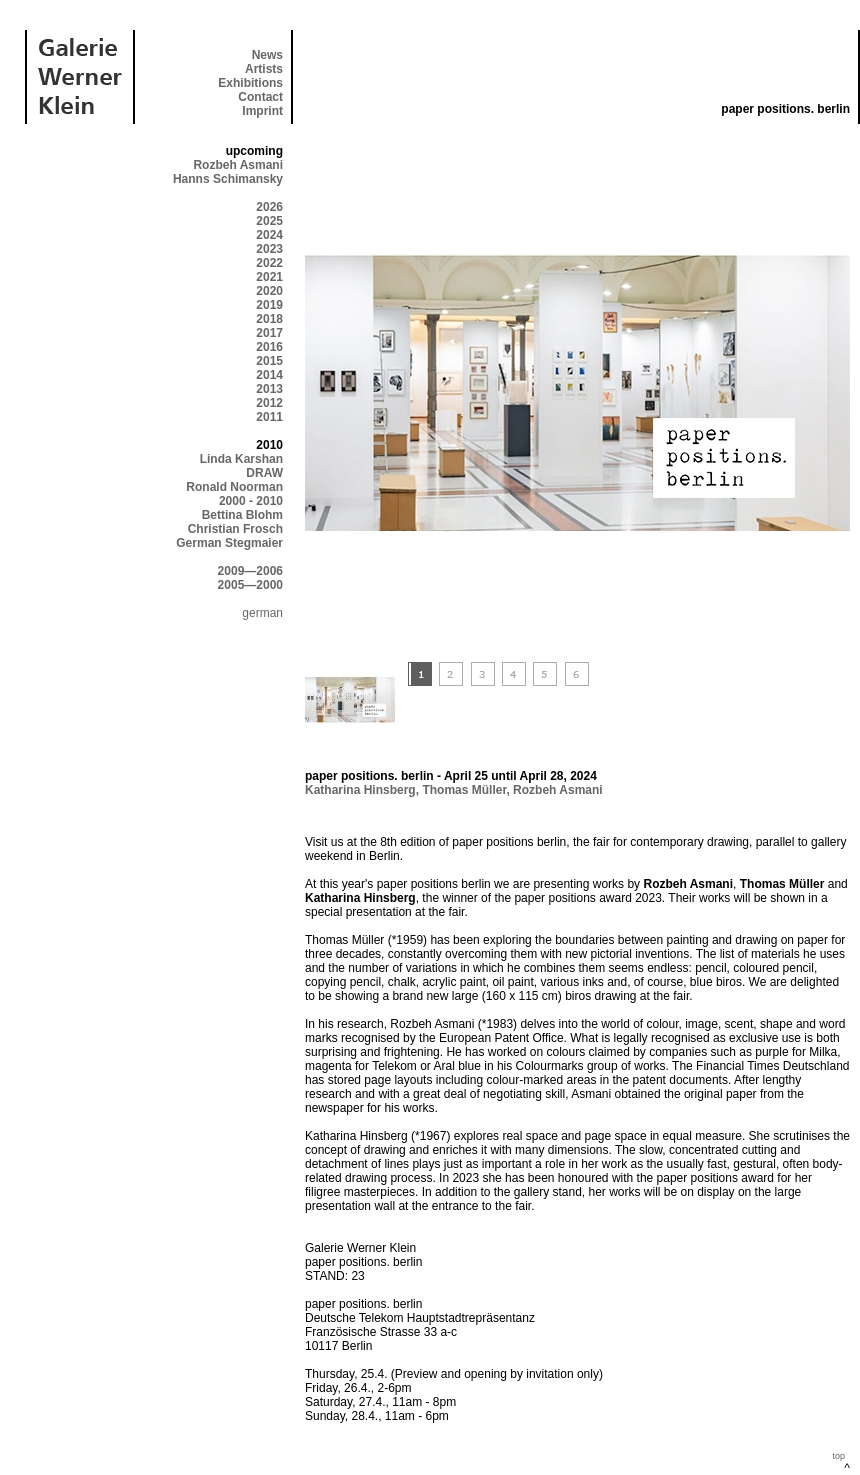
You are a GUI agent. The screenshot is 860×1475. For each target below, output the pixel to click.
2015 (269, 361)
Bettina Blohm (242, 515)
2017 (269, 333)
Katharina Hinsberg (360, 790)
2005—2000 (250, 585)
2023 (269, 249)
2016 (269, 347)
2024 (269, 235)
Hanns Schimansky (228, 179)
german (262, 613)
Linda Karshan (241, 459)
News (267, 55)
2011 (269, 417)
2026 (269, 207)
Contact (260, 97)
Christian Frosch (235, 529)
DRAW (264, 473)
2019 (269, 305)
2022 (269, 263)
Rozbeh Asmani (238, 165)
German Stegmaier (229, 543)
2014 (269, 375)
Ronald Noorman (234, 487)
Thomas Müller (464, 790)
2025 (269, 221)
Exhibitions (250, 83)
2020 (269, 291)
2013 (269, 389)
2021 (269, 277)
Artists (264, 69)
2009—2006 (250, 571)
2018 (269, 319)
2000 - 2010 (251, 501)
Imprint (262, 111)
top (838, 1456)
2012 (269, 403)
